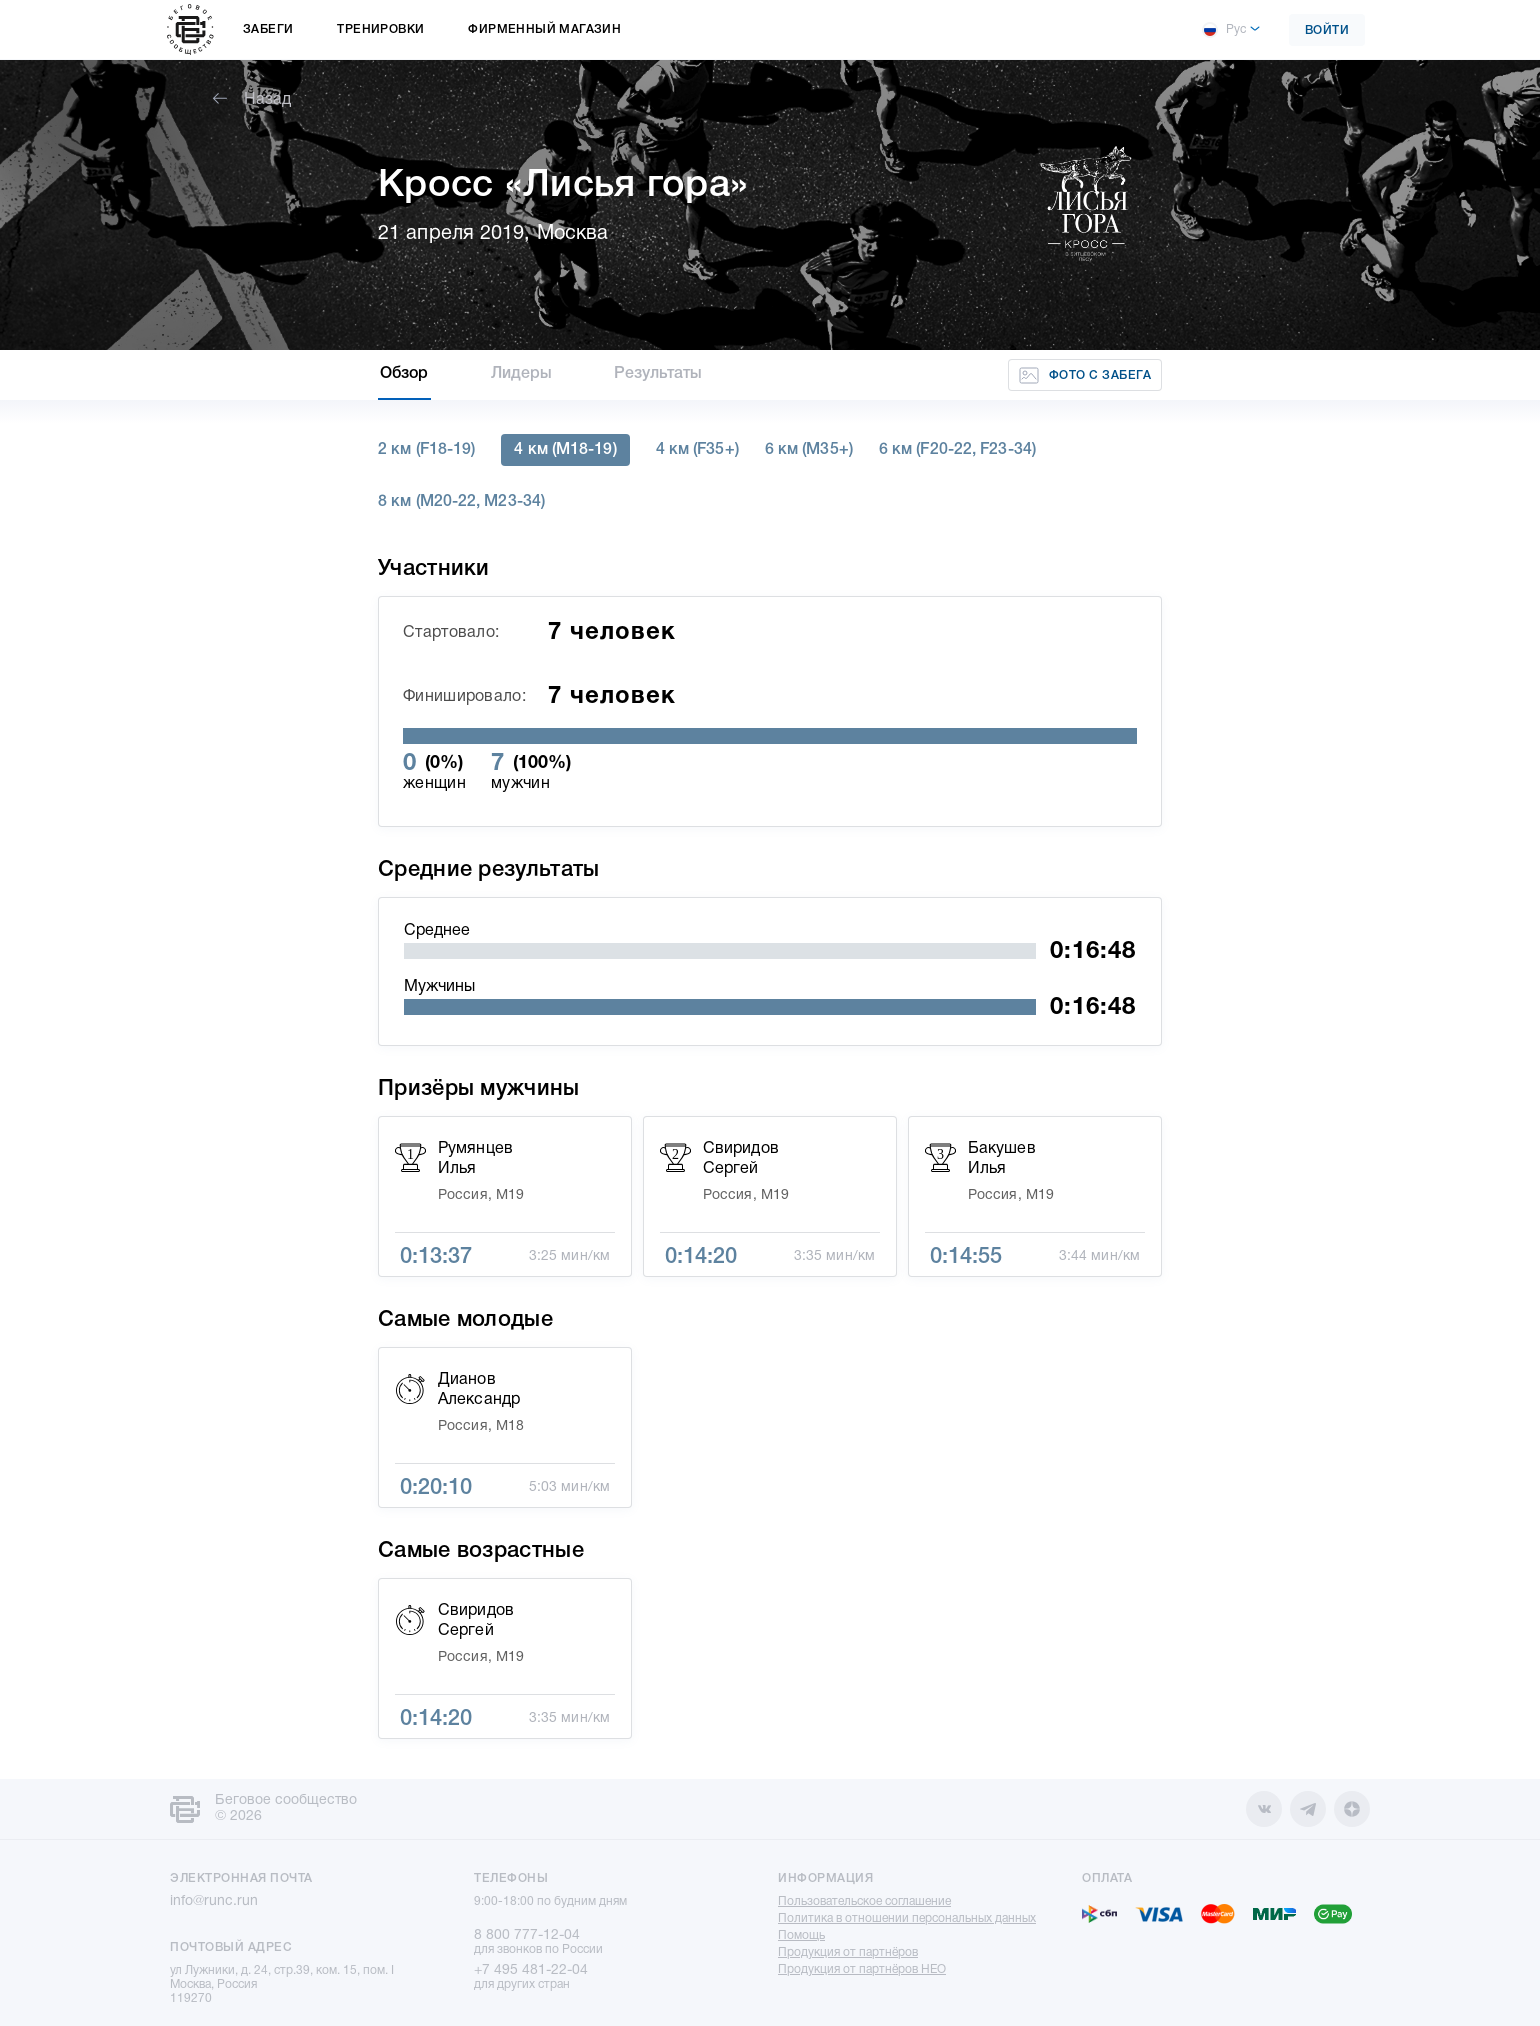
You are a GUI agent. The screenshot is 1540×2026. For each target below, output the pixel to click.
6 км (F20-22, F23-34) (957, 450)
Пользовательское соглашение (864, 1901)
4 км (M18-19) (565, 450)
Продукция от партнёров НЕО (862, 1969)
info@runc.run (214, 1901)
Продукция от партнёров (848, 1952)
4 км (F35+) (697, 450)
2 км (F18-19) (426, 450)
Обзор (404, 374)
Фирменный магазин (544, 29)
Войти (1327, 30)
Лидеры (522, 374)
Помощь (801, 1935)
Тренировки (380, 29)
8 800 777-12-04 (527, 1935)
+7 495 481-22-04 (531, 1970)
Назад (252, 100)
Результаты (658, 374)
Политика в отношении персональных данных (907, 1918)
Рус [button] (1224, 30)
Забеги (268, 29)
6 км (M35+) (809, 450)
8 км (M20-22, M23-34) (461, 502)
